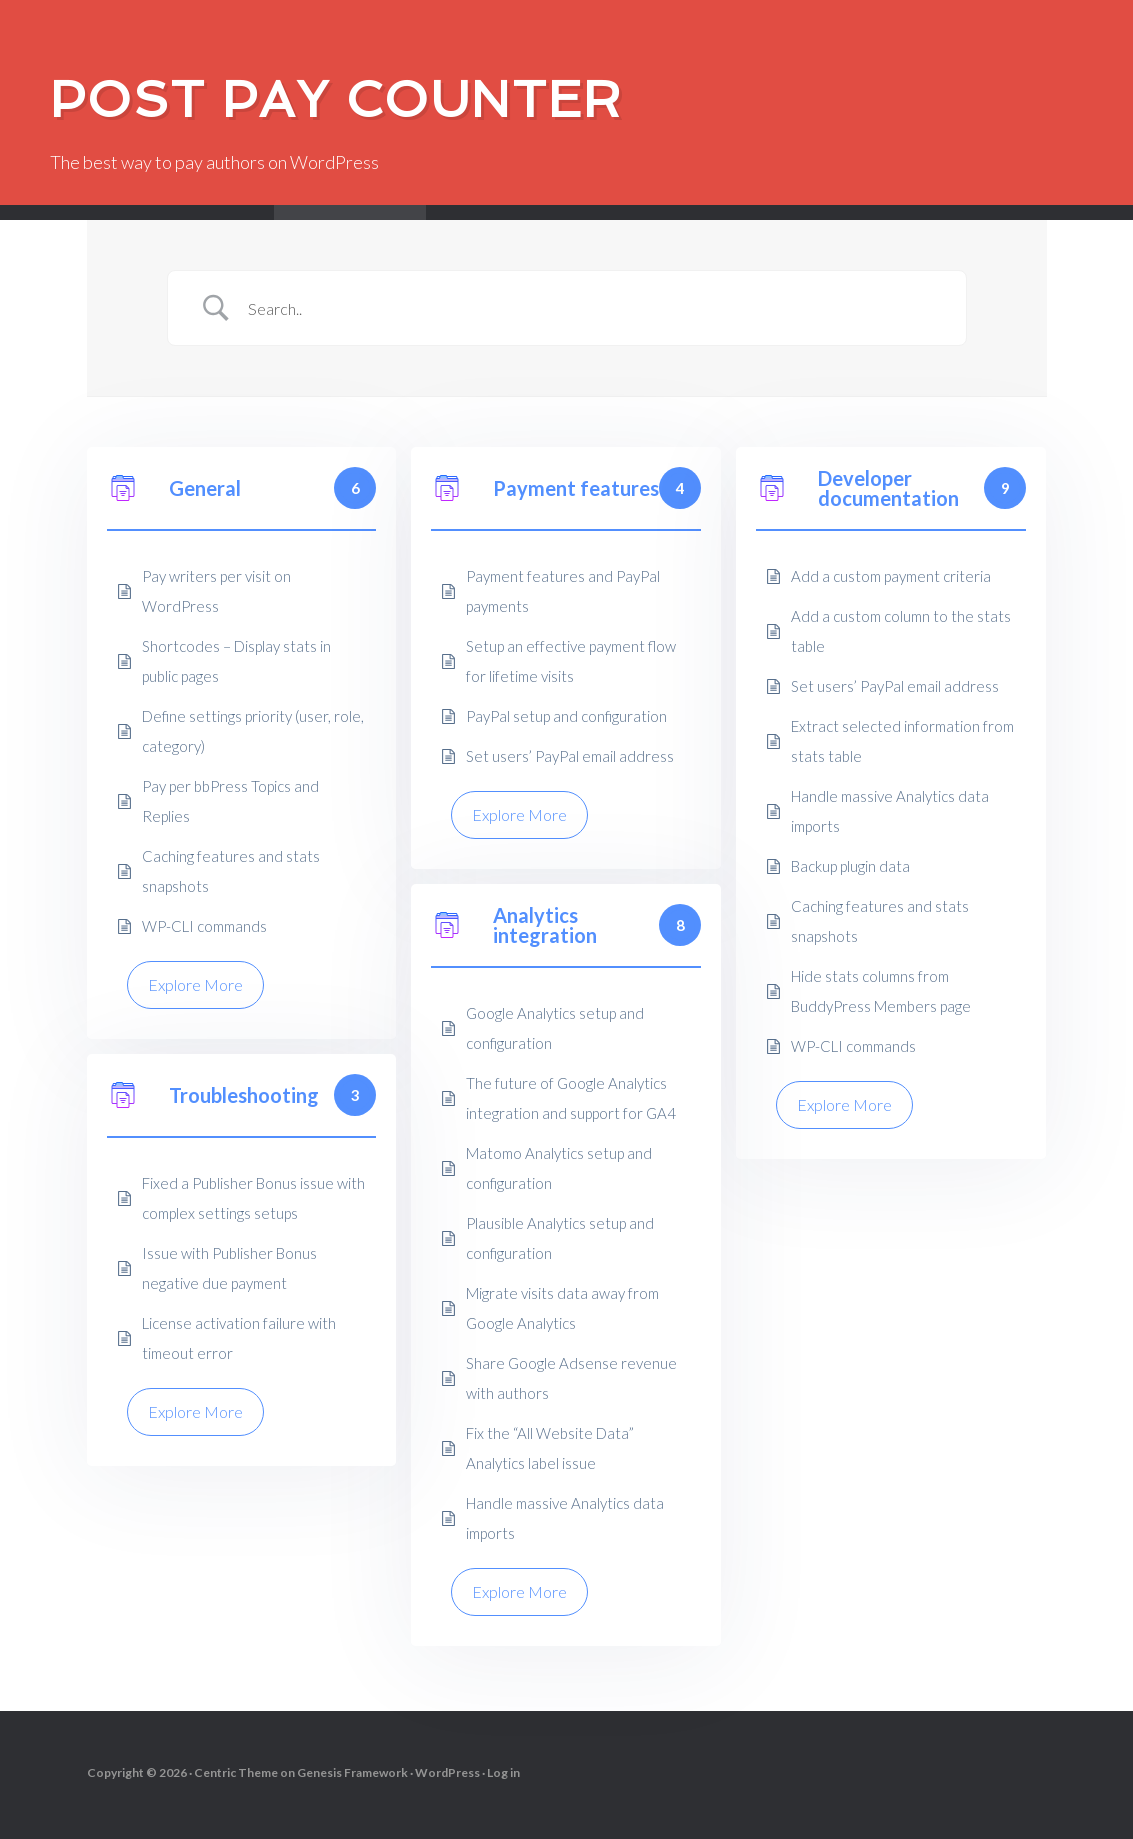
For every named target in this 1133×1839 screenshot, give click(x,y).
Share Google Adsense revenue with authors (571, 1378)
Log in (503, 1772)
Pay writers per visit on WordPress (216, 591)
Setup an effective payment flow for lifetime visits (571, 661)
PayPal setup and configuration (566, 716)
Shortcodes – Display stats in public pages (236, 661)
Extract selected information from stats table (902, 741)
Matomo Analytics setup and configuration (559, 1168)
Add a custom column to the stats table (901, 631)
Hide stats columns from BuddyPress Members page (881, 991)
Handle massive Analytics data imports (890, 811)
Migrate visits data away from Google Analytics (562, 1308)
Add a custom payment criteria (891, 576)
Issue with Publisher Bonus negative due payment (229, 1268)
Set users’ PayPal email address (570, 756)
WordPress (447, 1772)
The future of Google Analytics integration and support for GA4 (571, 1098)
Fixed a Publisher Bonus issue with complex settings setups (253, 1198)
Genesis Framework (352, 1772)
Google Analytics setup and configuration (555, 1028)
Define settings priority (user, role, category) (253, 731)
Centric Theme (236, 1772)
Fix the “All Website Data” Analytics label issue (550, 1448)
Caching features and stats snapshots (231, 871)
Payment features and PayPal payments (563, 591)
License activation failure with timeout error (239, 1338)
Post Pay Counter (336, 99)
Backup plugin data (850, 866)
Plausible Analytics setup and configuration (560, 1238)
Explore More (195, 984)
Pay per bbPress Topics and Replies (230, 801)
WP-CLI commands (204, 926)
